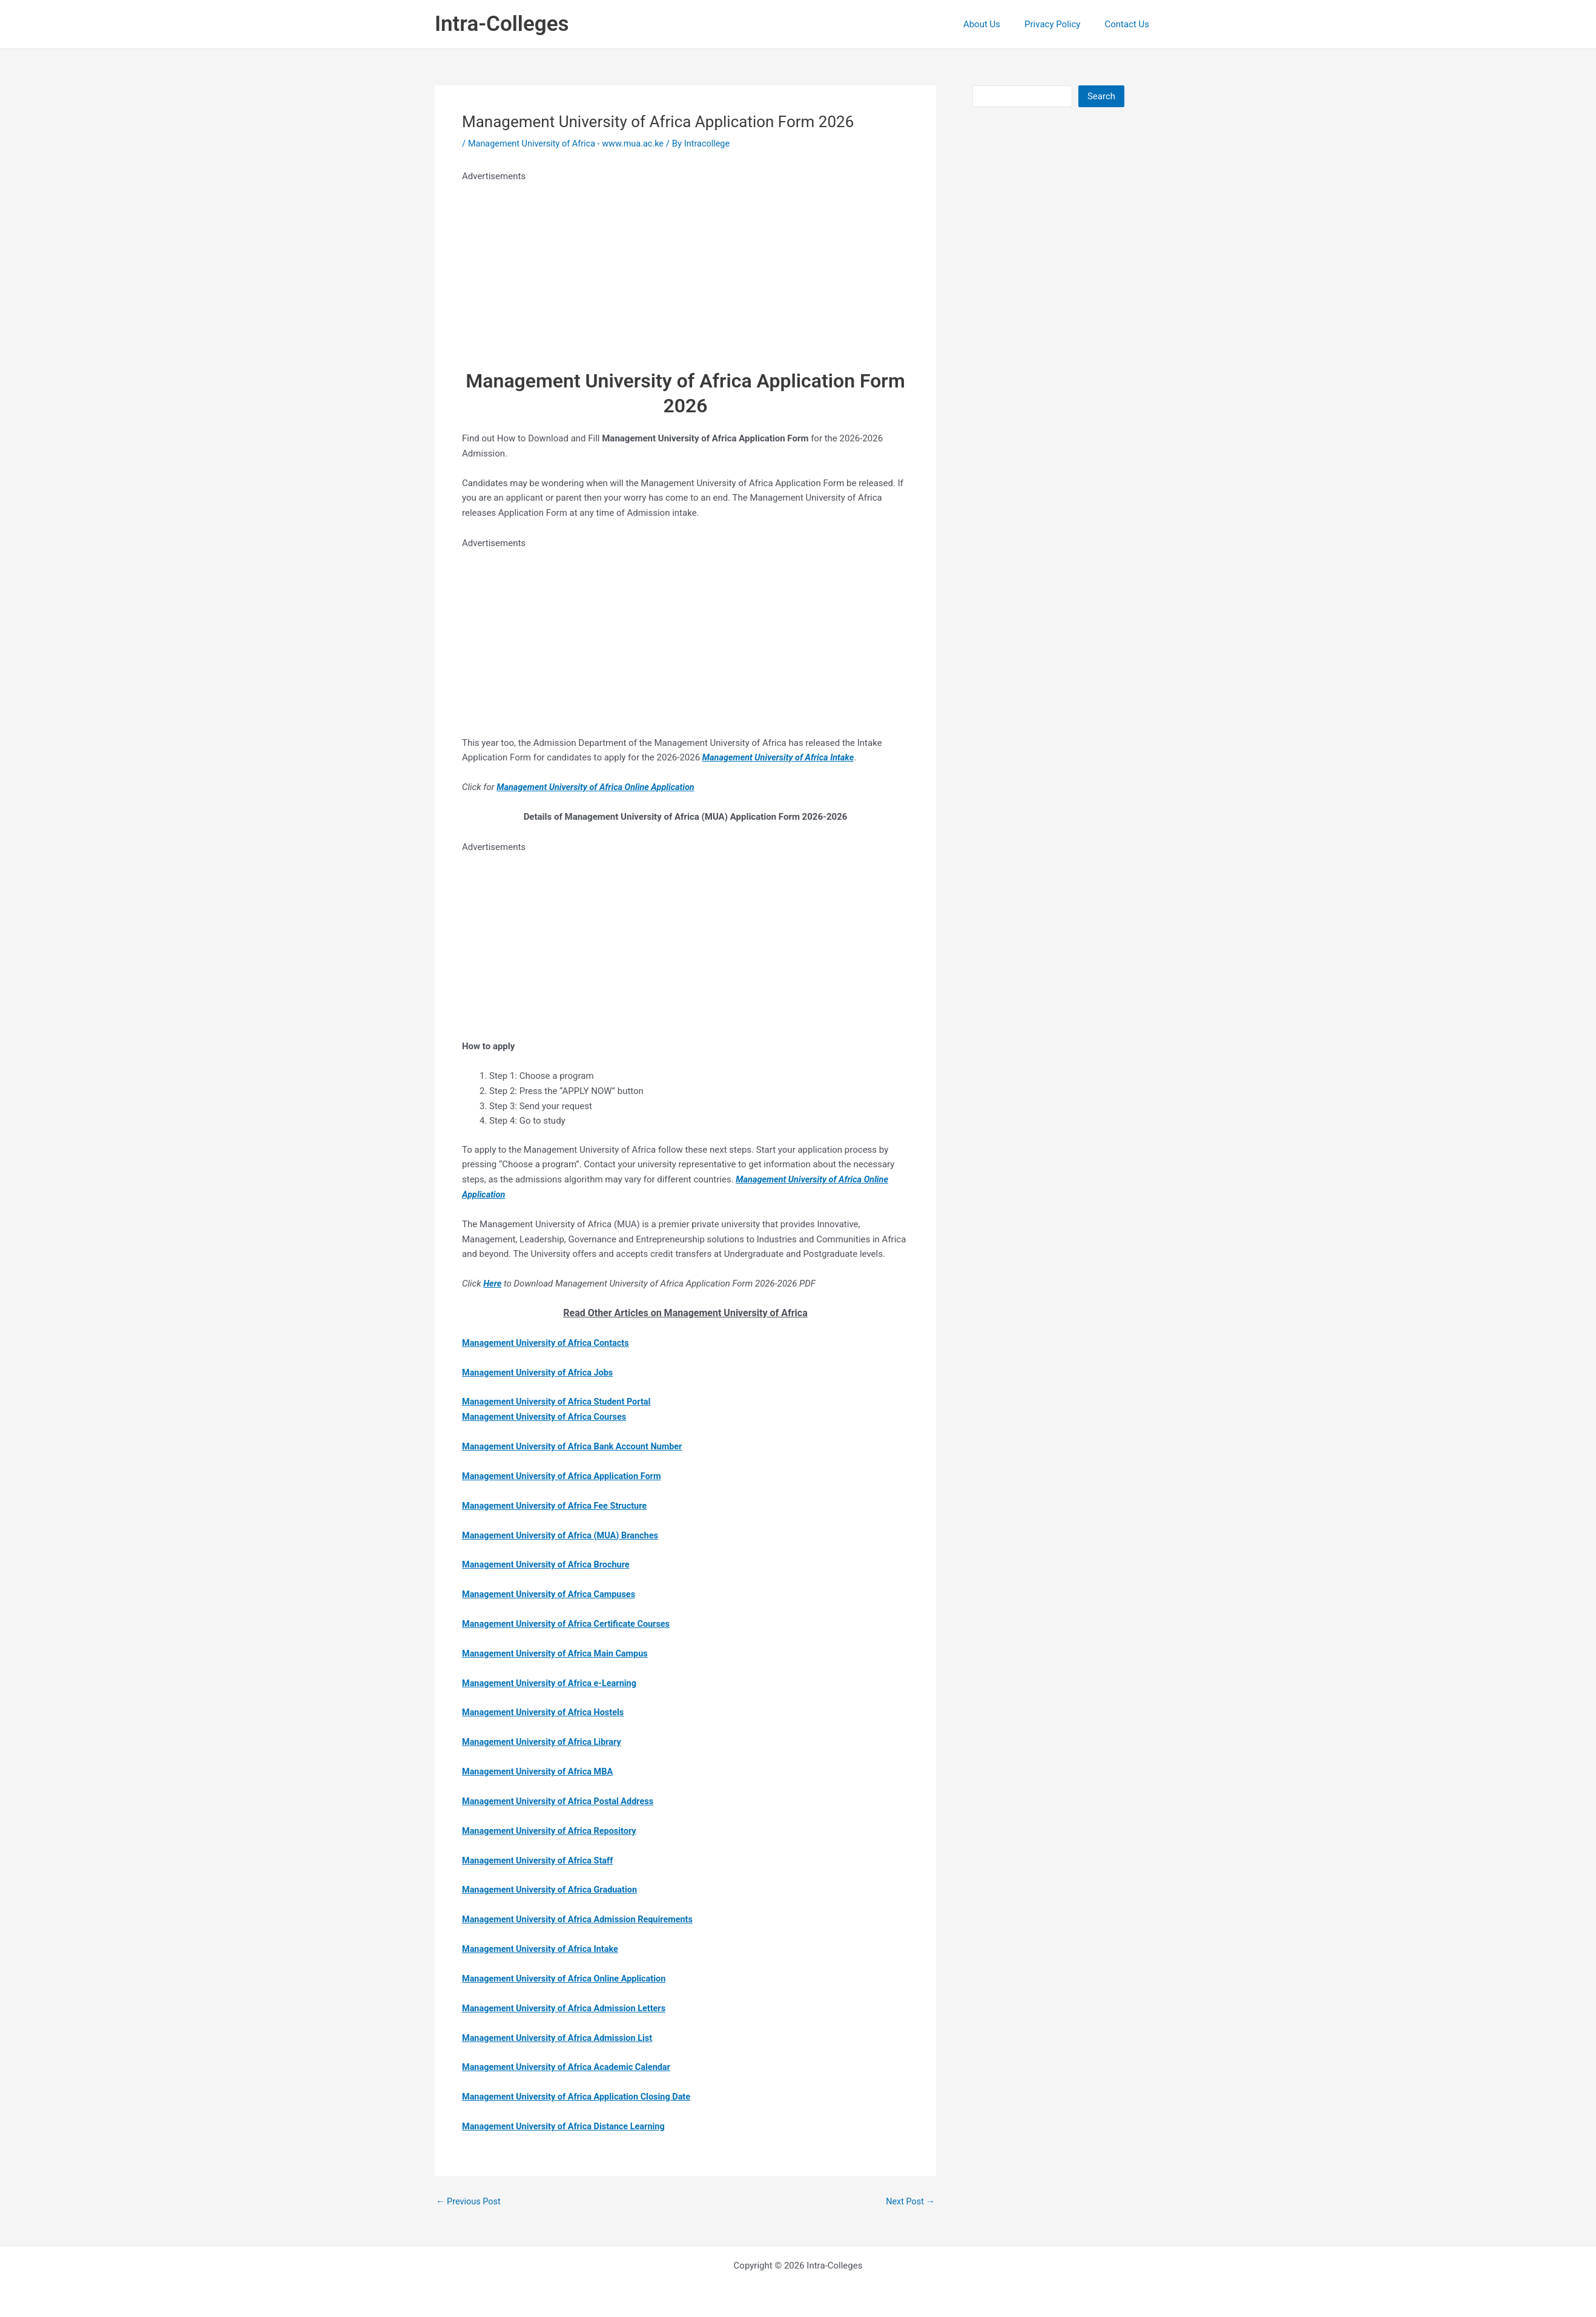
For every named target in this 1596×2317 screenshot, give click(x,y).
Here (492, 1283)
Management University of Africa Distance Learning (567, 2124)
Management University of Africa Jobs (540, 1371)
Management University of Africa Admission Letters (567, 2006)
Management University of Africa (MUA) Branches (563, 1534)
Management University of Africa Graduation (553, 1888)
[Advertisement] (685, 269)
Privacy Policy (1061, 24)
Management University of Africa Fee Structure (558, 1505)
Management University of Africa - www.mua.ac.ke (569, 143)
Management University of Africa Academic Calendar (570, 2065)
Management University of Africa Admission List (560, 2036)
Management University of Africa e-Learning (552, 1681)
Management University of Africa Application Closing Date (580, 2095)
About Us (996, 24)
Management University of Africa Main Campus (558, 1652)
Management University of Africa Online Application (567, 1977)
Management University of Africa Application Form (565, 1475)
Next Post (909, 2199)
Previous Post (469, 2199)
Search (1101, 96)
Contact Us (1129, 24)
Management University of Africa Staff (540, 1859)
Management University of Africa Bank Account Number (576, 1445)
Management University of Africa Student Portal (560, 1401)
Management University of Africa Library (544, 1741)
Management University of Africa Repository (552, 1829)
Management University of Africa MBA (540, 1770)
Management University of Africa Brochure (549, 1563)
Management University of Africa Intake (543, 1947)
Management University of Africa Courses (547, 1416)
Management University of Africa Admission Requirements (582, 1918)
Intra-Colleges (502, 24)
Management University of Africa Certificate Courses (570, 1623)
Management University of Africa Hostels (546, 1711)
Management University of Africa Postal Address (561, 1800)
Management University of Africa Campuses (552, 1593)
